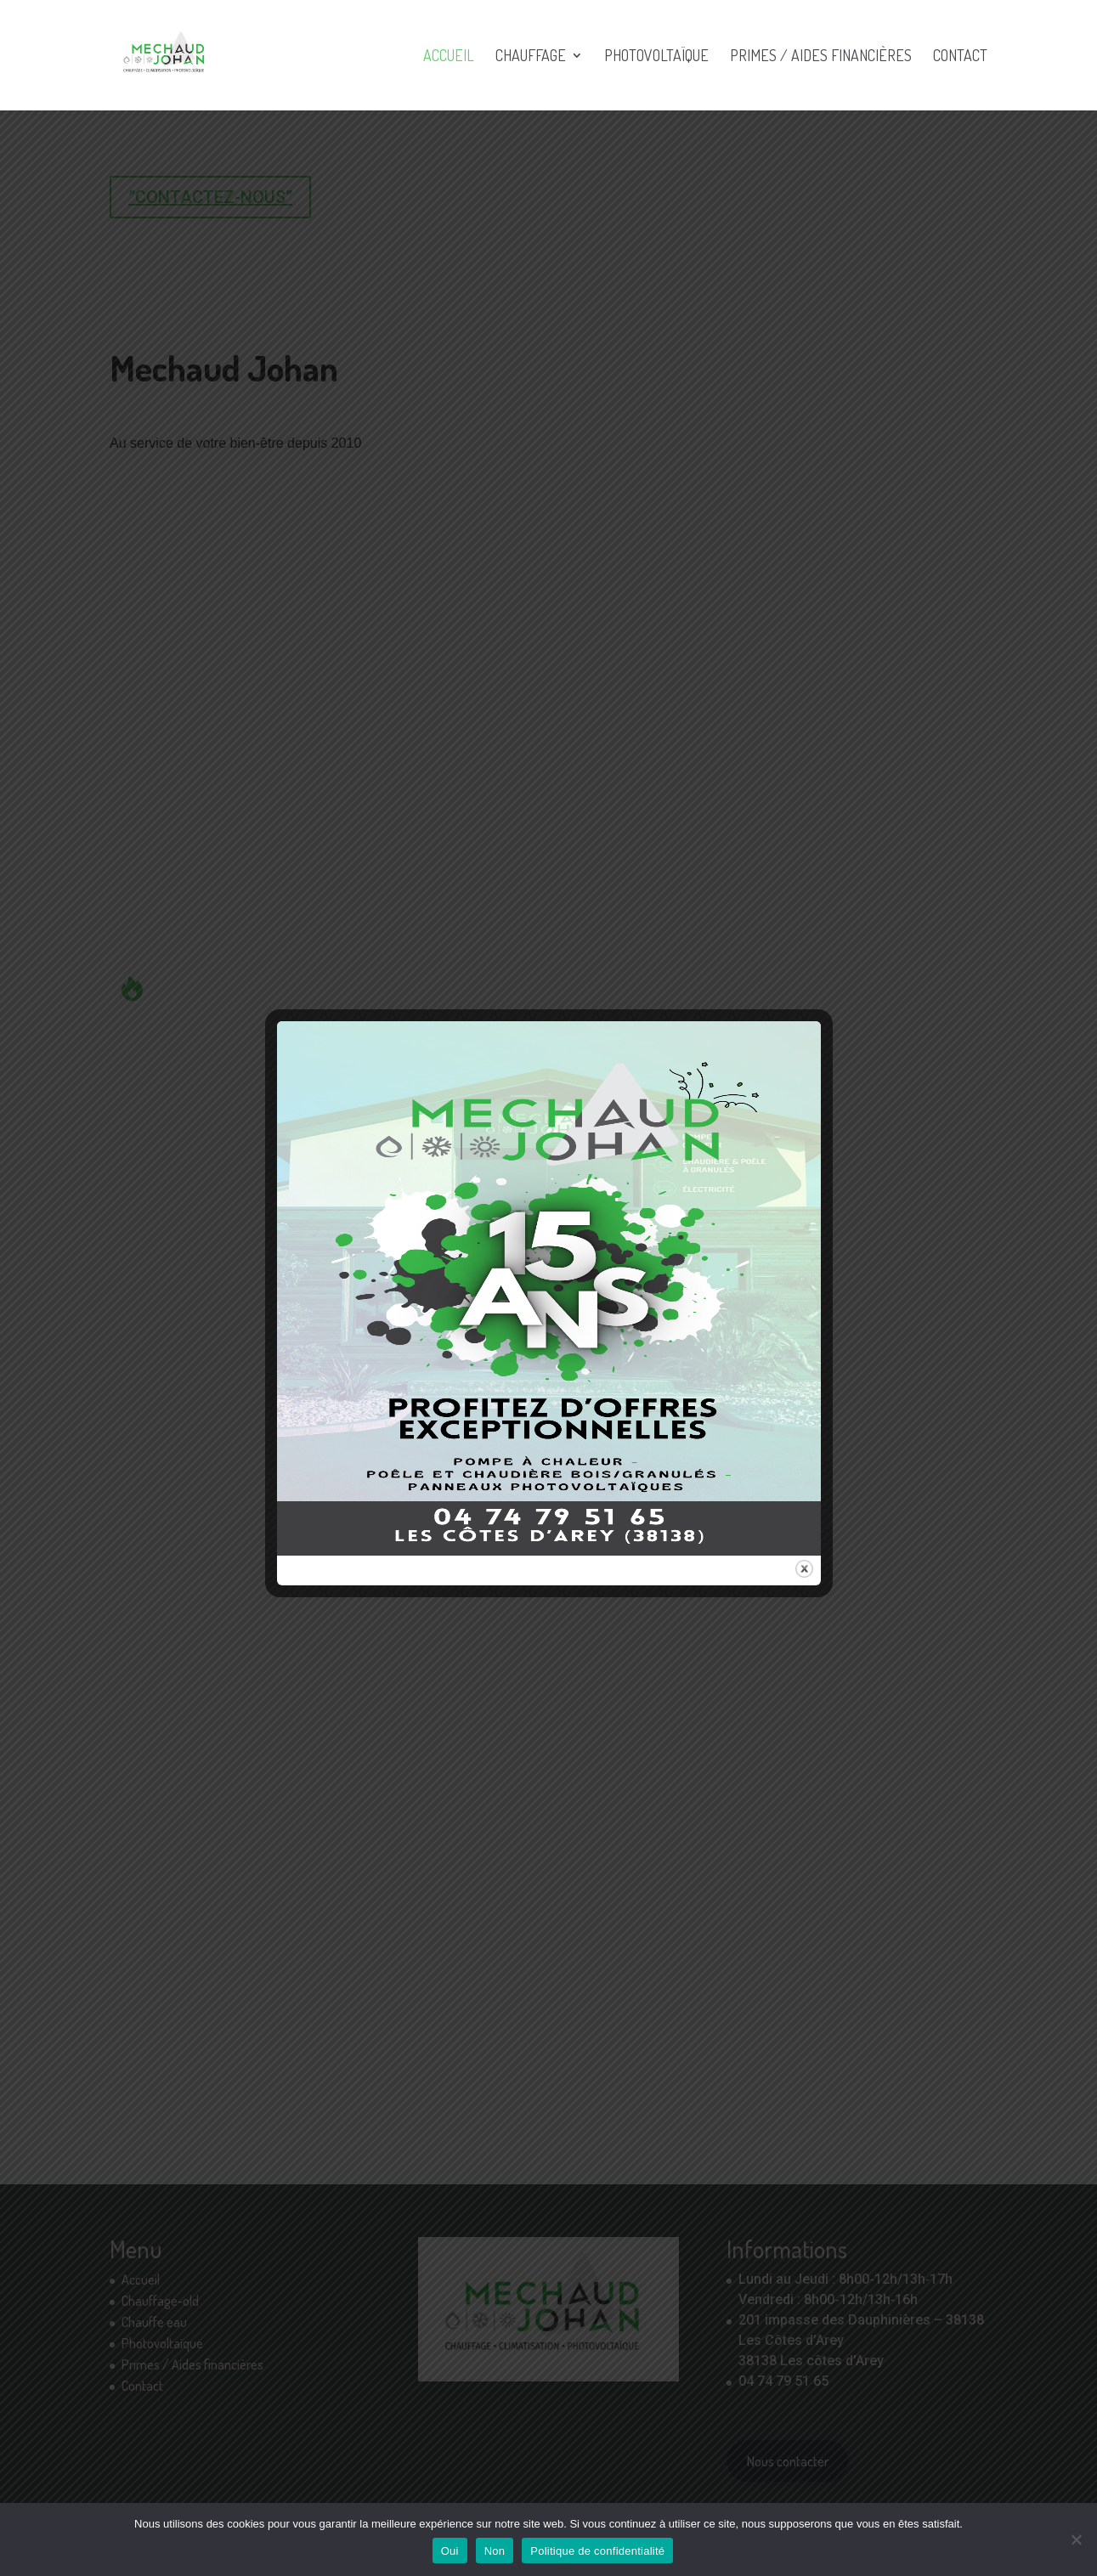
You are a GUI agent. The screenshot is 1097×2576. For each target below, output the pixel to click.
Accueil (448, 57)
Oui (450, 2551)
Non (495, 2551)
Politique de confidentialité (597, 2551)
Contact (960, 57)
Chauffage (530, 57)
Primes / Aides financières (821, 57)
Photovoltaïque (656, 57)
